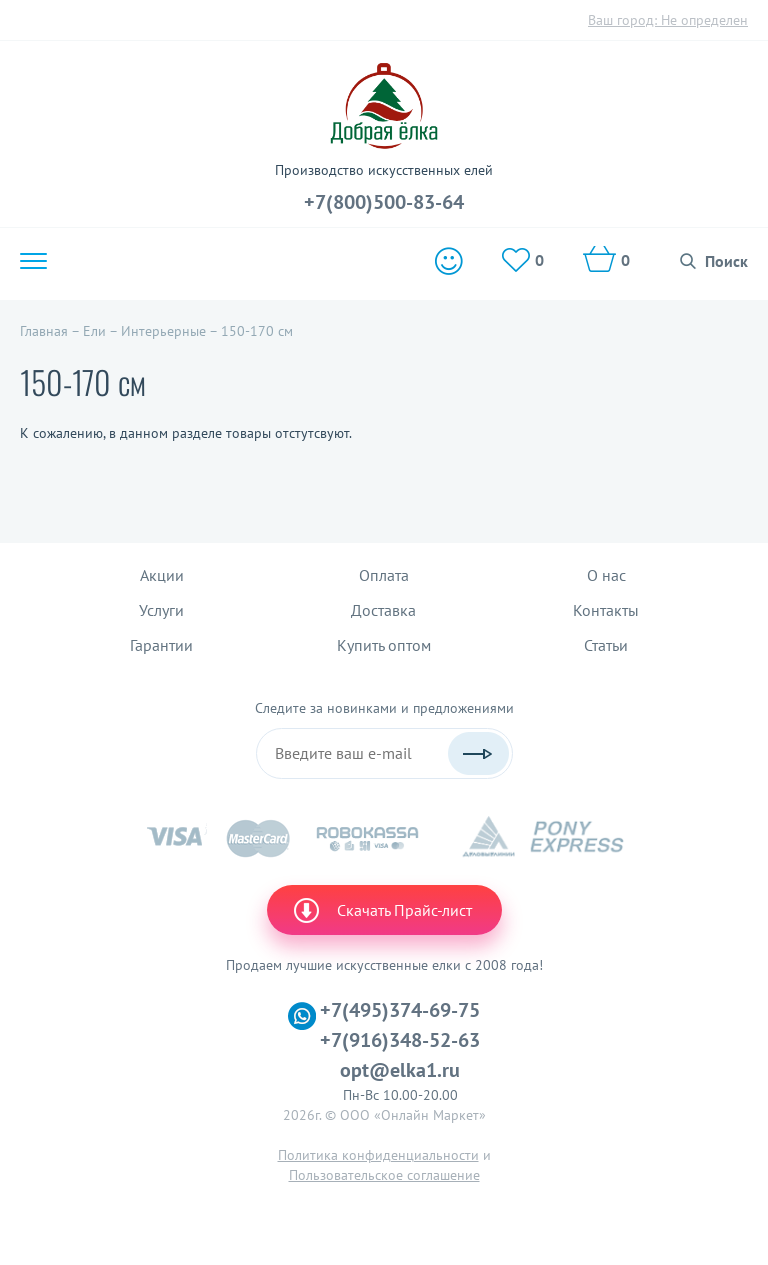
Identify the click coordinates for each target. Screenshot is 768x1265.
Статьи (606, 645)
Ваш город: (668, 20)
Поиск (726, 261)
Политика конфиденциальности (378, 1155)
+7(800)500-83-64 (384, 202)
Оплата (384, 575)
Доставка (383, 610)
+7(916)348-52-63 (400, 1040)
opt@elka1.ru (400, 1070)
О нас (606, 575)
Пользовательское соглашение (384, 1175)
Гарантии (161, 645)
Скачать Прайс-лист (382, 910)
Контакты (606, 610)
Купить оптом (384, 645)
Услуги (161, 610)
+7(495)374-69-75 (400, 1010)
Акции (162, 575)
